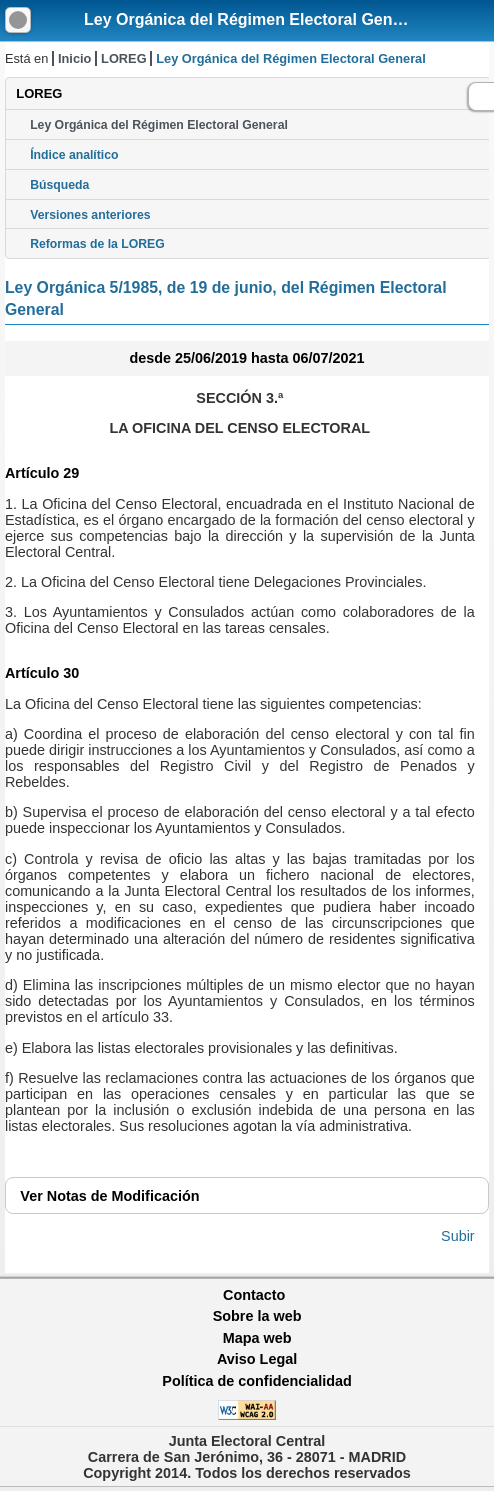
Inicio (74, 58)
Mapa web (257, 1338)
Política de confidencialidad (257, 1381)
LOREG (124, 58)
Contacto (254, 1295)
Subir (458, 1236)
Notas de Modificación (109, 1196)
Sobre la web (257, 1316)
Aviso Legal (257, 1359)
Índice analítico (74, 155)
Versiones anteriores (90, 215)
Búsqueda (59, 185)
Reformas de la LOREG (97, 244)
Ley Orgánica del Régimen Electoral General (252, 19)
